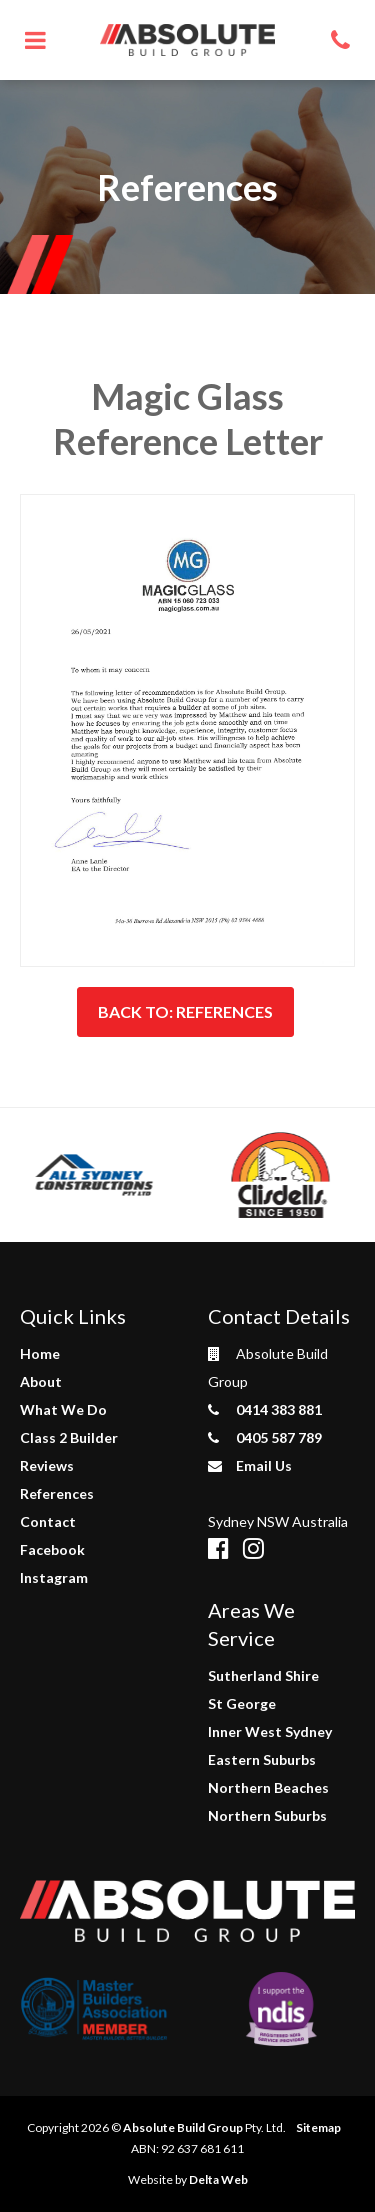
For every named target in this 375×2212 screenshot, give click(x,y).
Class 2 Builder (69, 1437)
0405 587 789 (265, 1437)
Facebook (52, 1549)
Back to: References (185, 1011)
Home (40, 1353)
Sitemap (318, 2127)
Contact (48, 1521)
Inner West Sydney (270, 1731)
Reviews (47, 1465)
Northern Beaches (268, 1787)
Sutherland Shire (263, 1675)
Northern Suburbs (267, 1815)
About (41, 1381)
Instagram (54, 1577)
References (57, 1493)
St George (242, 1703)
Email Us (250, 1465)
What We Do (63, 1409)
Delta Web (218, 2179)
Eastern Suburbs (262, 1759)
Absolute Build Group (183, 2127)
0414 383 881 (265, 1409)
